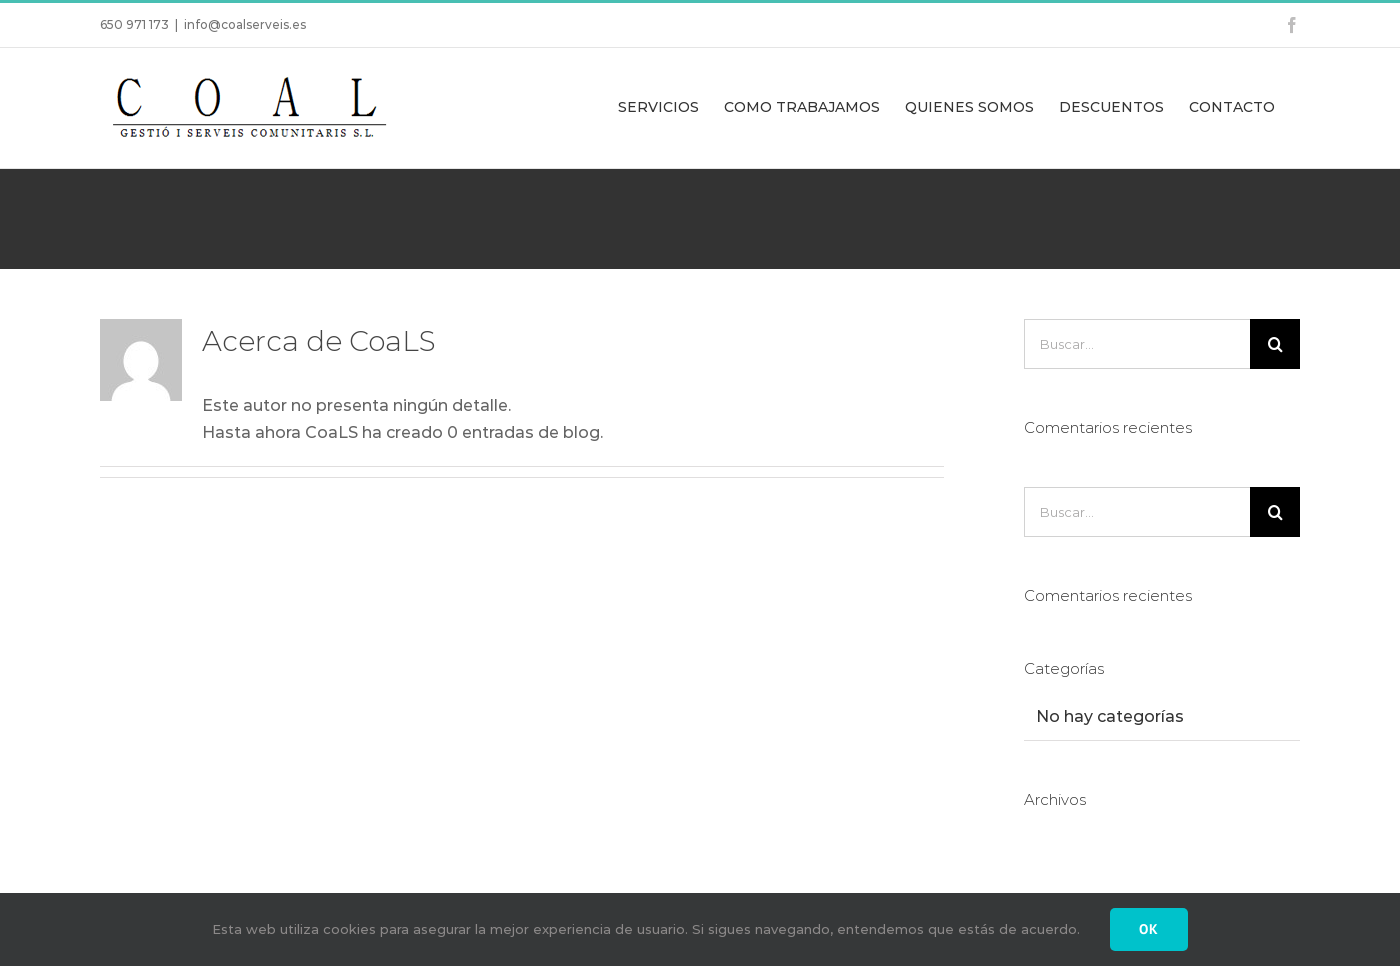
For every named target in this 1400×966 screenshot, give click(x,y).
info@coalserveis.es (245, 24)
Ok (1149, 929)
